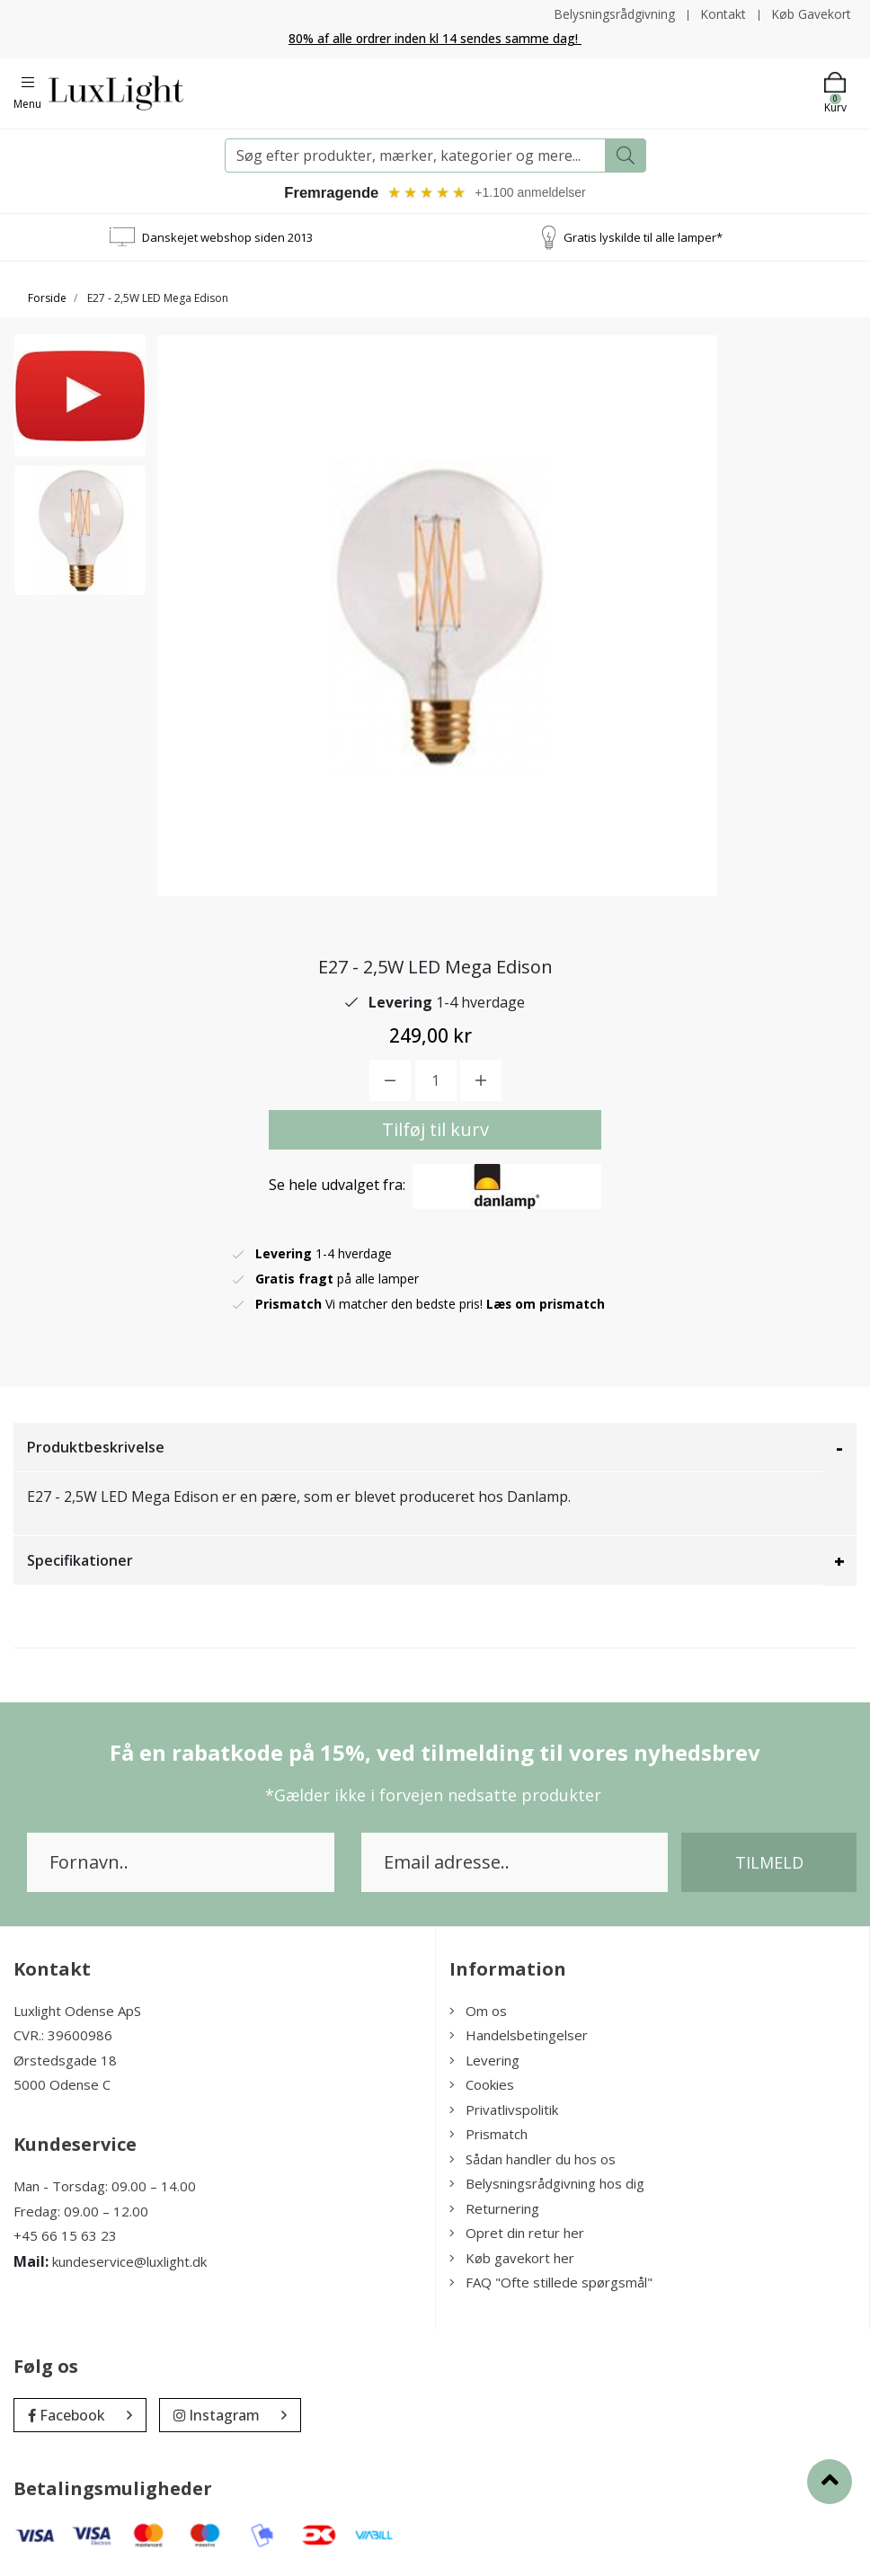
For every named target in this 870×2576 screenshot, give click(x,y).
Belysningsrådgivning (612, 13)
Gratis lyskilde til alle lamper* (643, 237)
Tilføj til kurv (435, 1130)
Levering (484, 2061)
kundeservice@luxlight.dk (129, 2261)
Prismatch (488, 2135)
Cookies (481, 2085)
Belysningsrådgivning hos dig (546, 2184)
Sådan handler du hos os (532, 2160)
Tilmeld (769, 1863)
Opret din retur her (516, 2234)
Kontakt (722, 13)
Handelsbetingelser (518, 2036)
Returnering (494, 2209)
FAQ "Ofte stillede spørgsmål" (550, 2283)
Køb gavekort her (511, 2259)
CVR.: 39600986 (62, 2036)
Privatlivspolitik (503, 2110)
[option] (79, 401)
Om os (478, 2012)
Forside (47, 298)
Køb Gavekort (811, 13)
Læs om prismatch (546, 1304)
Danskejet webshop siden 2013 (227, 237)
